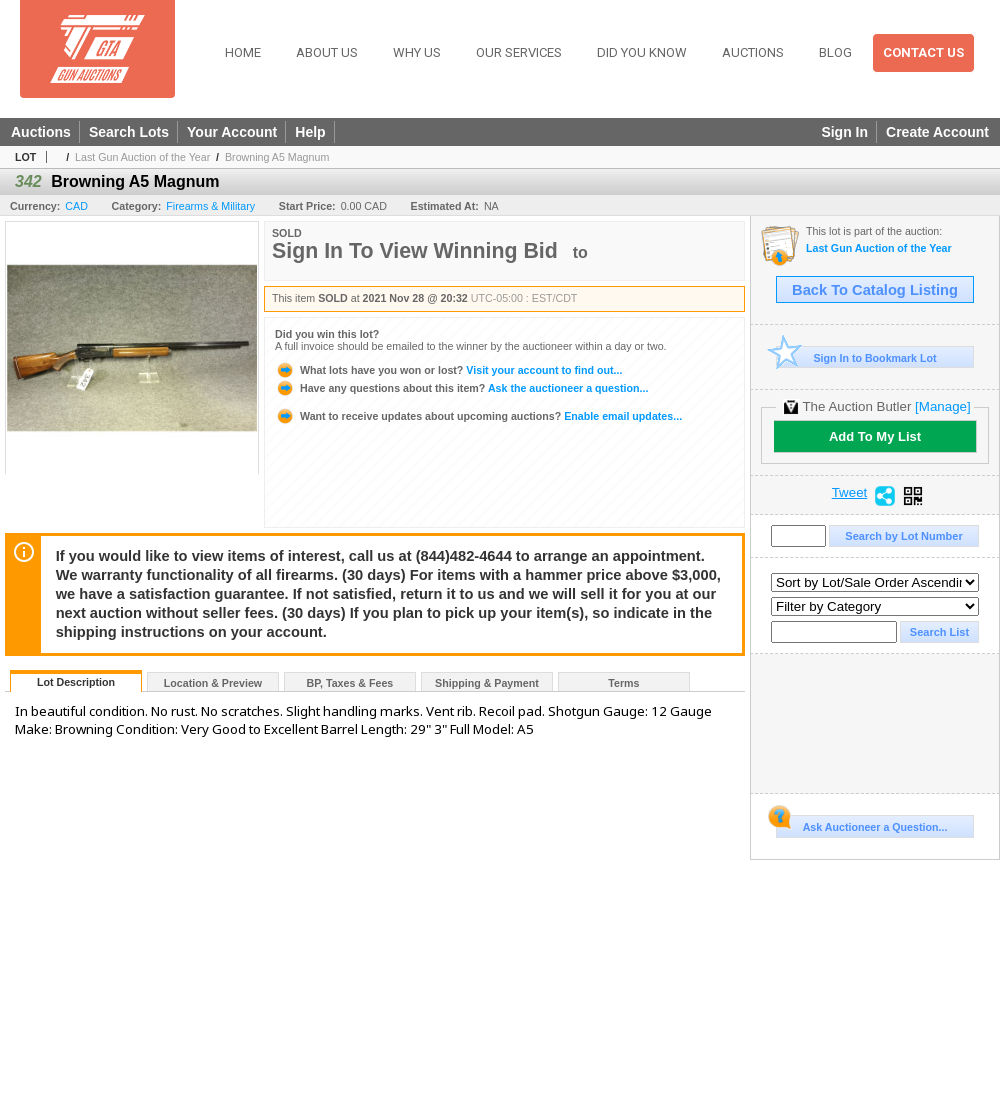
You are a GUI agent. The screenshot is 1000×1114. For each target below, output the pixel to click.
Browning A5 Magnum (277, 157)
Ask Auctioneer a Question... (861, 824)
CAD (76, 206)
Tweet (850, 493)
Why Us (417, 52)
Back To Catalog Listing (875, 290)
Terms (623, 683)
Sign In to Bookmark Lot (856, 357)
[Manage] (942, 406)
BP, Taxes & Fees (350, 683)
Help (310, 132)
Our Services (519, 52)
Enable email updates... (478, 416)
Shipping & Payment (487, 683)
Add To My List (875, 436)
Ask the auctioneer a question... (461, 388)
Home (243, 52)
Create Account (937, 132)
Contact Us (923, 52)
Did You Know (642, 52)
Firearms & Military (210, 206)
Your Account (232, 132)
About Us (327, 52)
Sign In (844, 132)
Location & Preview (213, 683)
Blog (835, 52)
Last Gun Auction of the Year (142, 157)
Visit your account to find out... (448, 370)
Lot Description (76, 682)
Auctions (753, 52)
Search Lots (129, 132)
